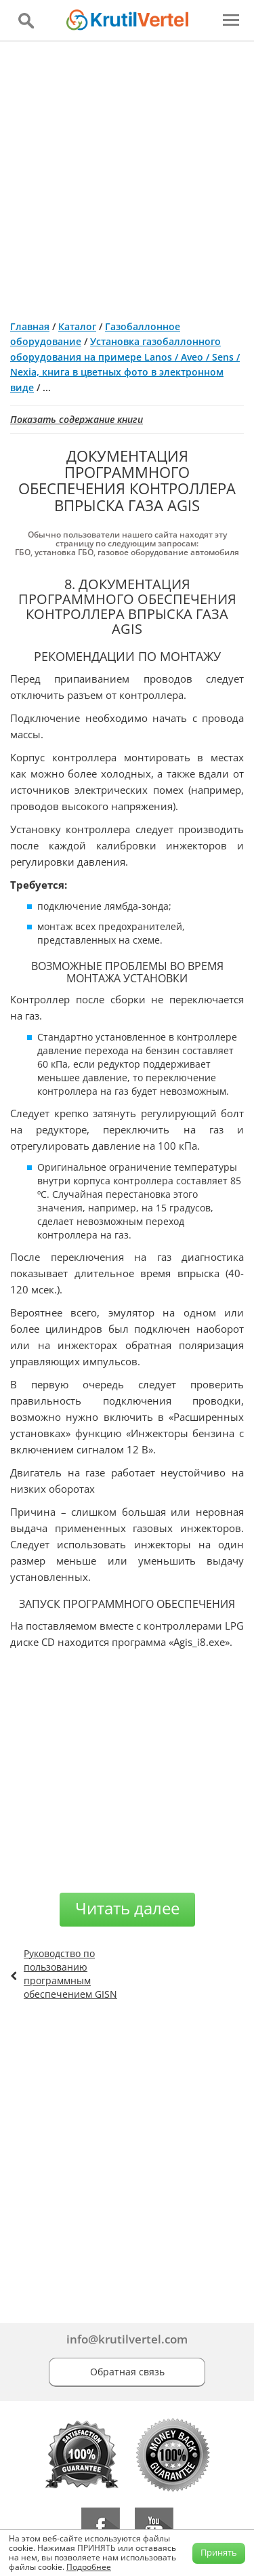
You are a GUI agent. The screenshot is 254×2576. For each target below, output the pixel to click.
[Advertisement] (127, 175)
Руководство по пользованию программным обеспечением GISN (70, 1973)
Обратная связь (127, 2371)
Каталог (77, 326)
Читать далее (127, 1908)
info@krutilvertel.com (127, 2339)
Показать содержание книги (76, 419)
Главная (29, 326)
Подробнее (88, 2567)
